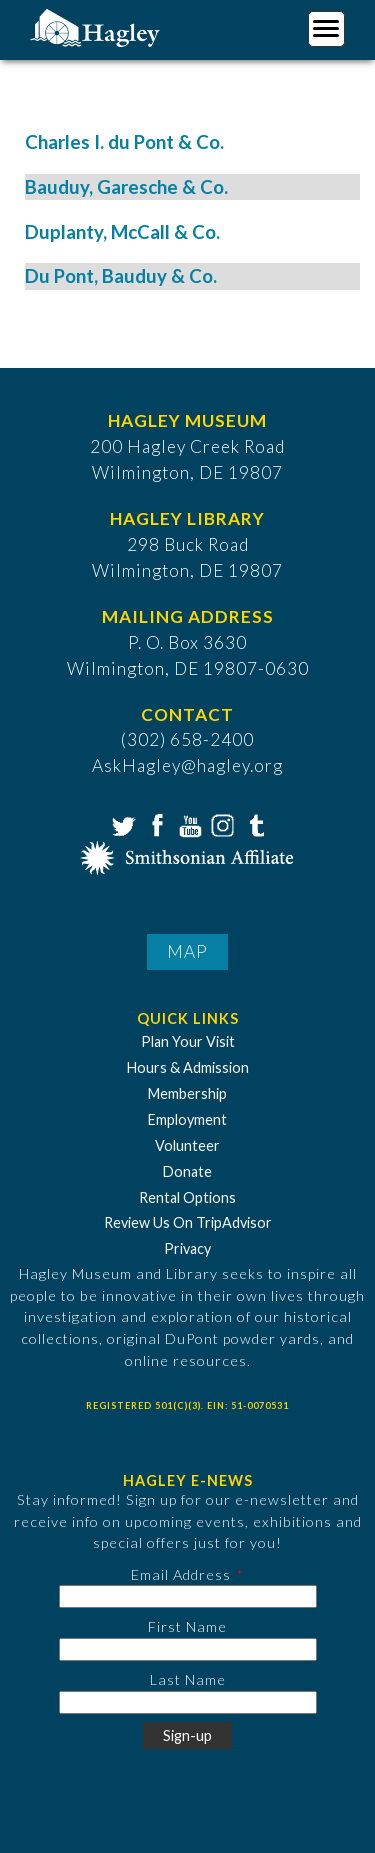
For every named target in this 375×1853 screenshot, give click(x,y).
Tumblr (254, 824)
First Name (187, 1626)
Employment (187, 1119)
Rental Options (187, 1197)
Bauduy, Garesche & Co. (126, 187)
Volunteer (187, 1145)
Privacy (187, 1248)
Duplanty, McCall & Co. (122, 232)
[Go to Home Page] (97, 26)
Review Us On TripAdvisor (188, 1222)
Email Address (181, 1574)
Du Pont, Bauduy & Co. (121, 276)
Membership (187, 1093)
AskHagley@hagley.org (187, 765)
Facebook (155, 824)
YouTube (188, 824)
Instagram (221, 824)
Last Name (188, 1679)
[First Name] (188, 1649)
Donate (187, 1171)
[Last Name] (188, 1702)
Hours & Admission (188, 1067)
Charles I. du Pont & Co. (124, 142)
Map (187, 951)
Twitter (122, 824)
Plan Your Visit (188, 1041)
